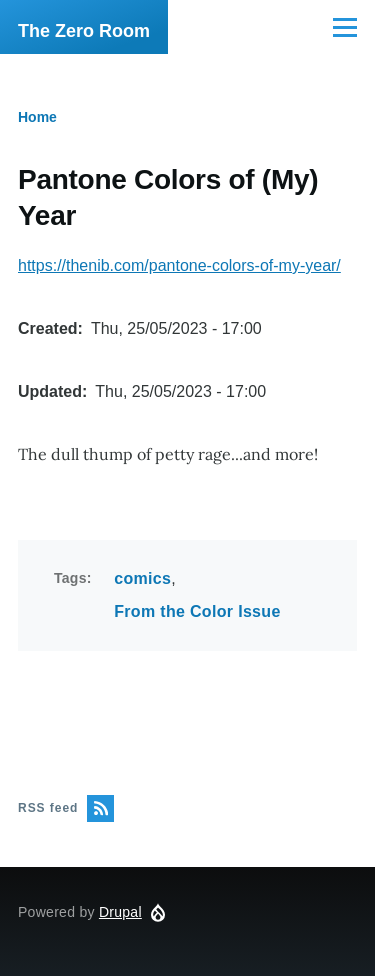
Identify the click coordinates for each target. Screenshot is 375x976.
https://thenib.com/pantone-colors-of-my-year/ (179, 265)
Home (37, 117)
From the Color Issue (197, 611)
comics (142, 578)
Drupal (120, 912)
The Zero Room (84, 31)
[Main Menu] (345, 27)
